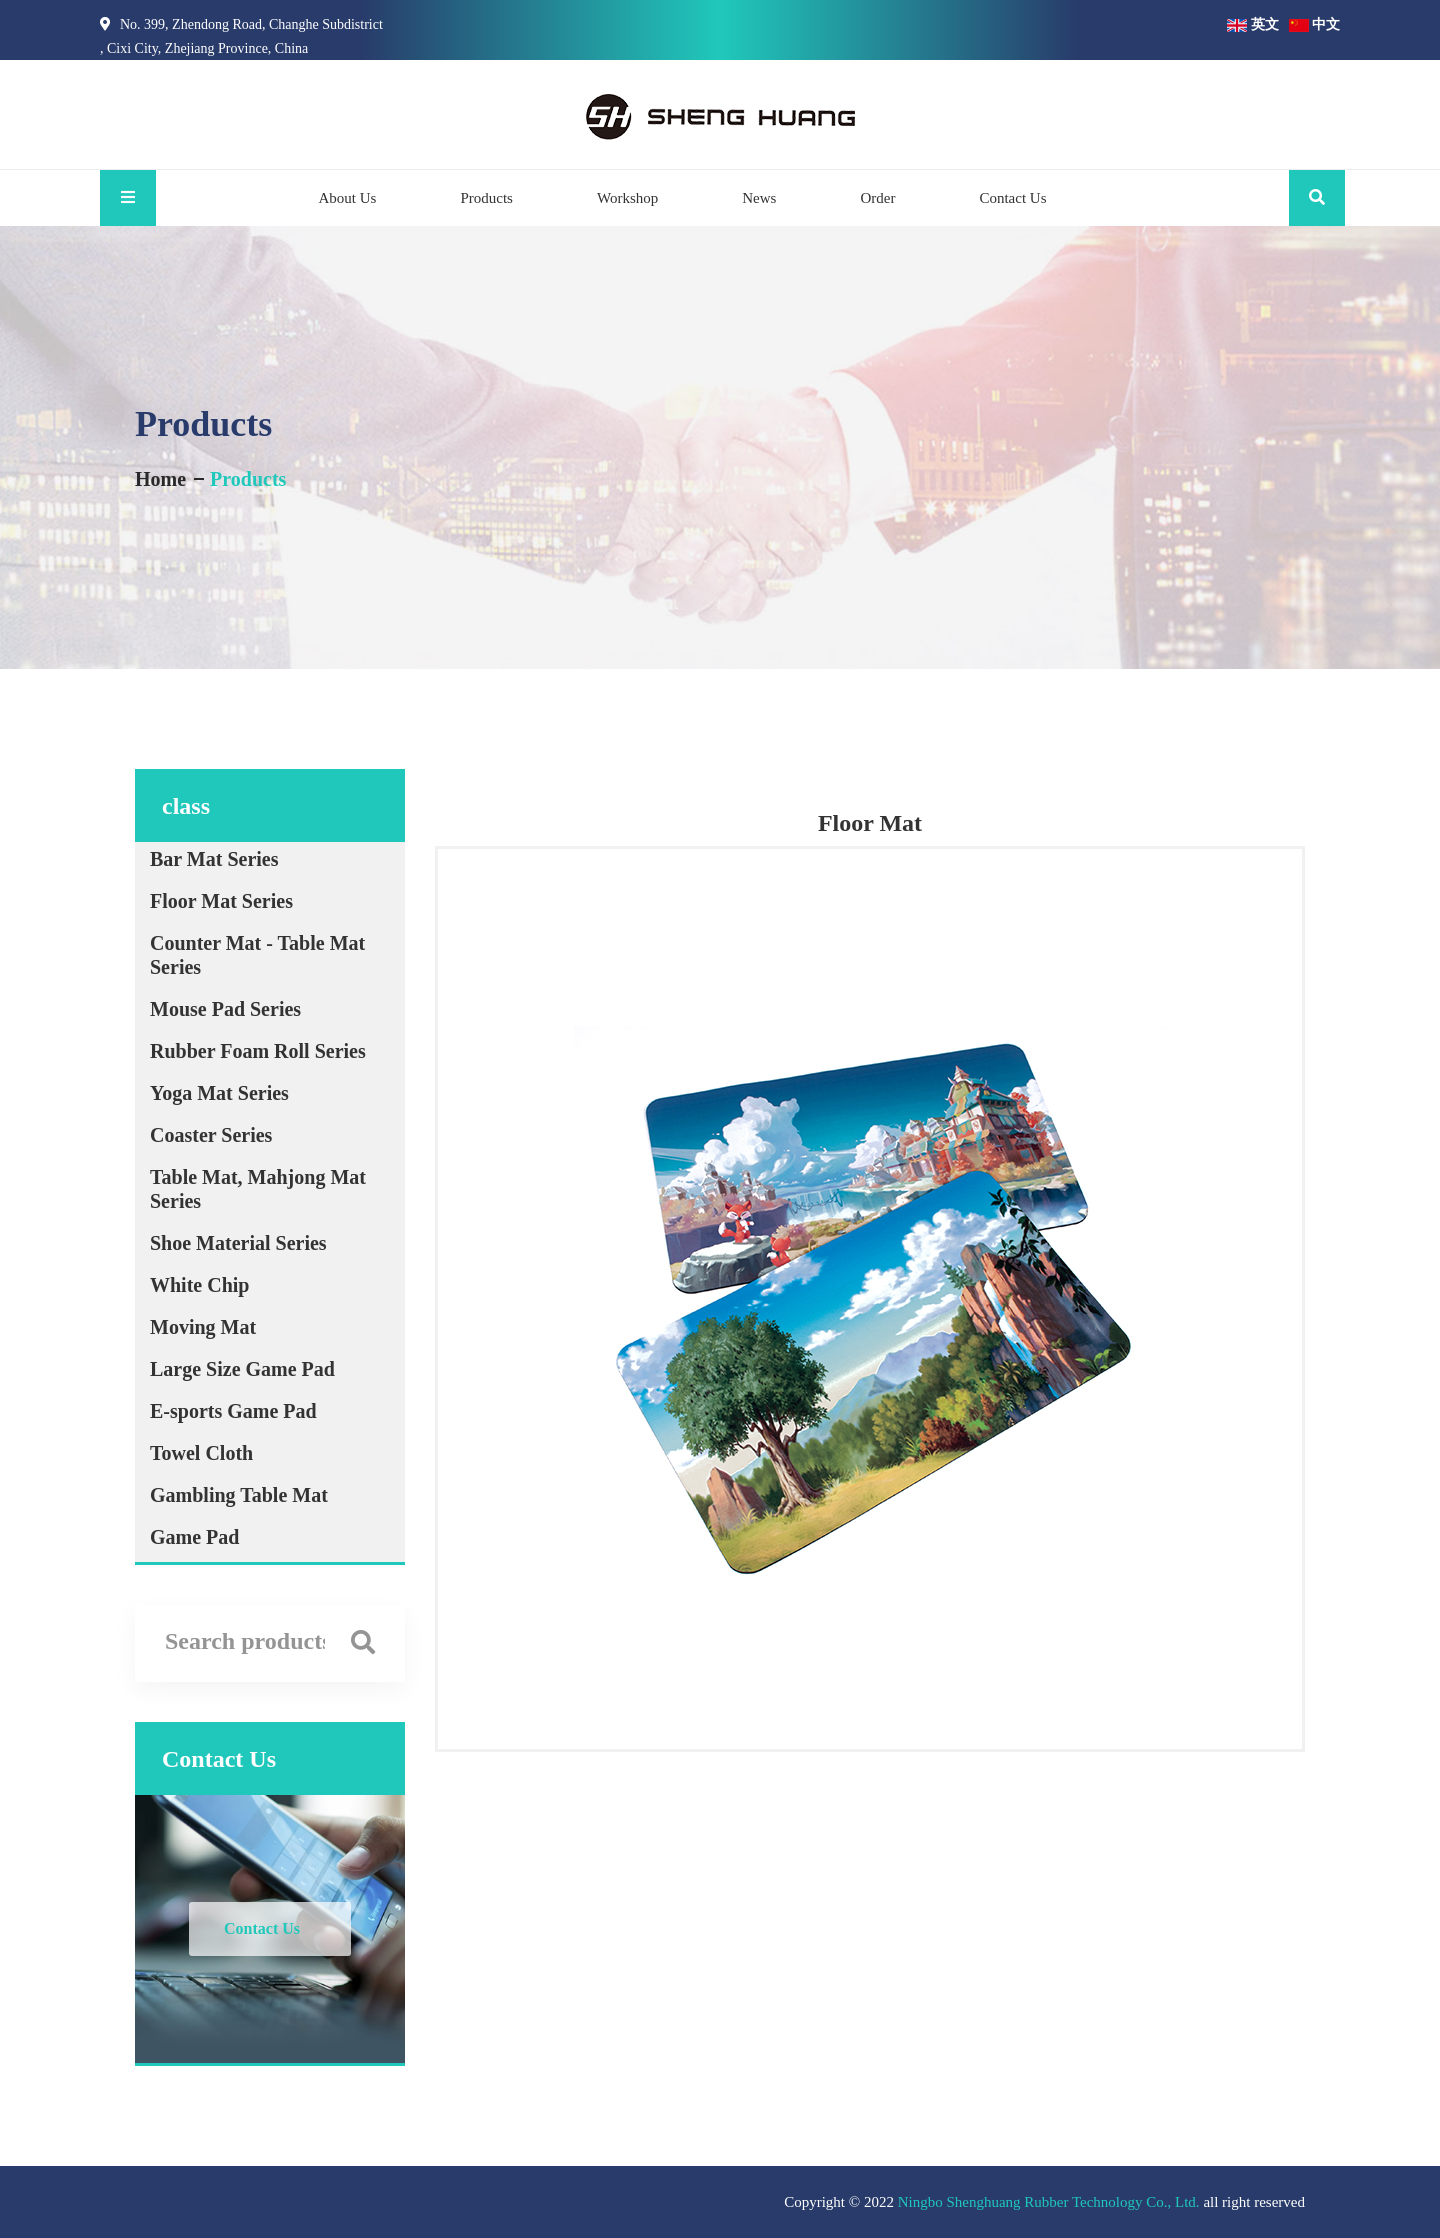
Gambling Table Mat (239, 1495)
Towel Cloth (201, 1453)
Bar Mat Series (214, 859)
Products (486, 198)
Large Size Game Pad (242, 1369)
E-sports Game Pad (233, 1411)
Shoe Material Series (238, 1243)
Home (160, 479)
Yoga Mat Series (219, 1093)
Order (877, 198)
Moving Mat (203, 1327)
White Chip (199, 1285)
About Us (348, 198)
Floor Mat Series (221, 901)
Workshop (627, 198)
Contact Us (1012, 198)
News (759, 198)
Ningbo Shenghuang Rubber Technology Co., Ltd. (1049, 2202)
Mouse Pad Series (225, 1009)
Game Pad (194, 1537)
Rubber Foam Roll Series (258, 1051)
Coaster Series (211, 1135)
